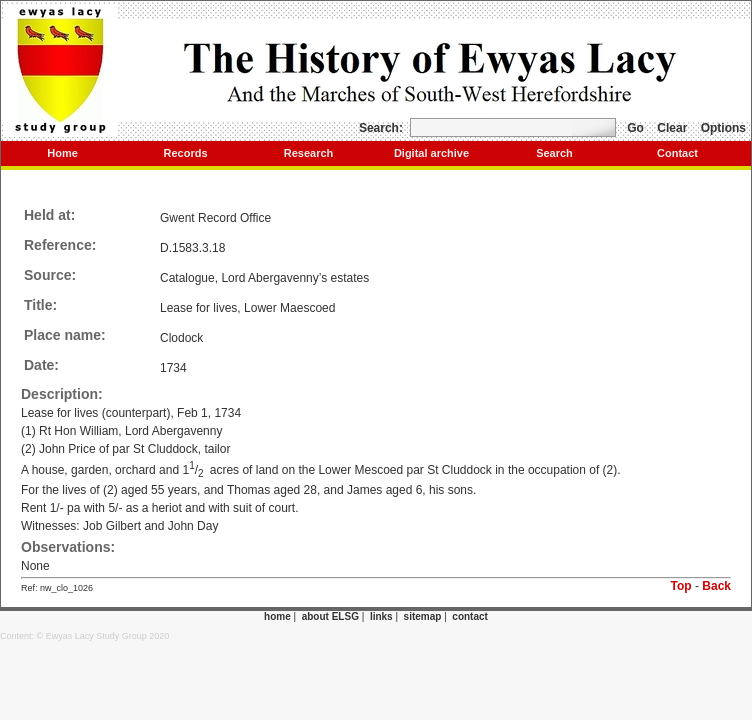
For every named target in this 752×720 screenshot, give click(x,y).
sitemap (423, 616)
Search (554, 153)
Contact (677, 153)
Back (716, 586)
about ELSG (330, 616)
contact (470, 616)
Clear (672, 128)
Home (62, 153)
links (381, 616)
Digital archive (431, 153)
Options (723, 128)
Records (185, 153)
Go (635, 128)
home (277, 616)
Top (681, 586)
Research (309, 153)
